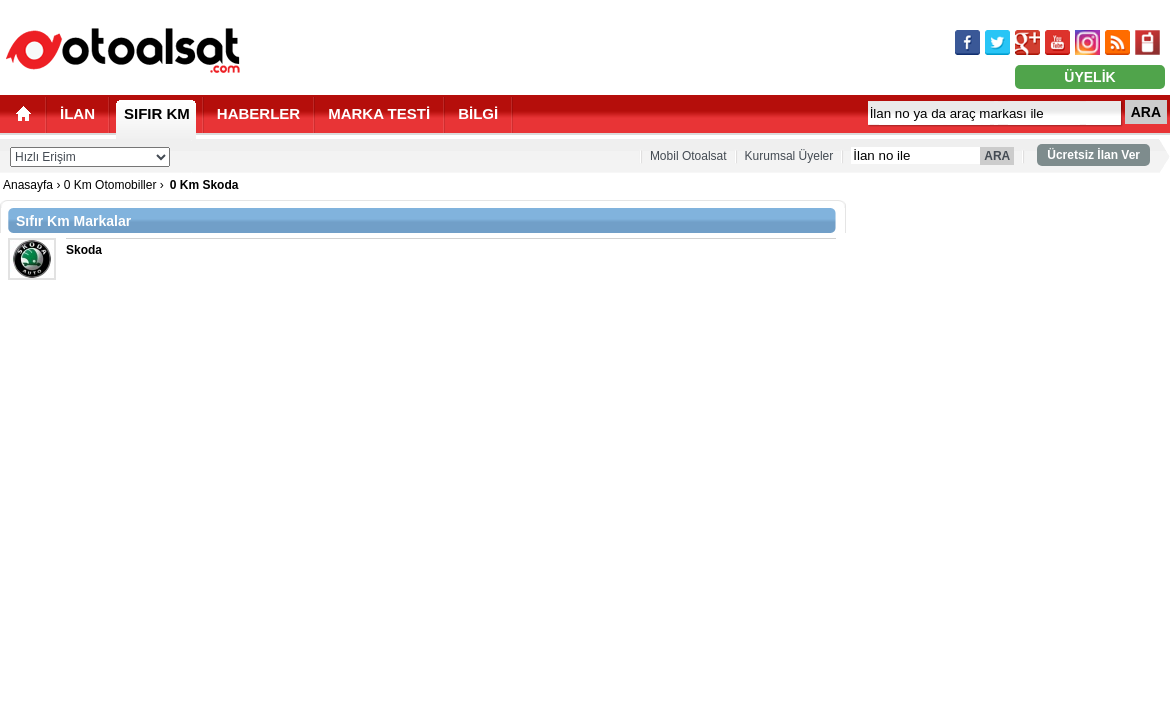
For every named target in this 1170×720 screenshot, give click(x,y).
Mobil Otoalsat (688, 156)
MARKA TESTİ (379, 113)
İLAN (77, 113)
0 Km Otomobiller (110, 185)
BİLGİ (478, 113)
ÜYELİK (1089, 77)
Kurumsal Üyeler (789, 156)
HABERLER (258, 113)
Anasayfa (28, 185)
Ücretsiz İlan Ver (1093, 155)
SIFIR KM (157, 113)
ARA (1146, 112)
